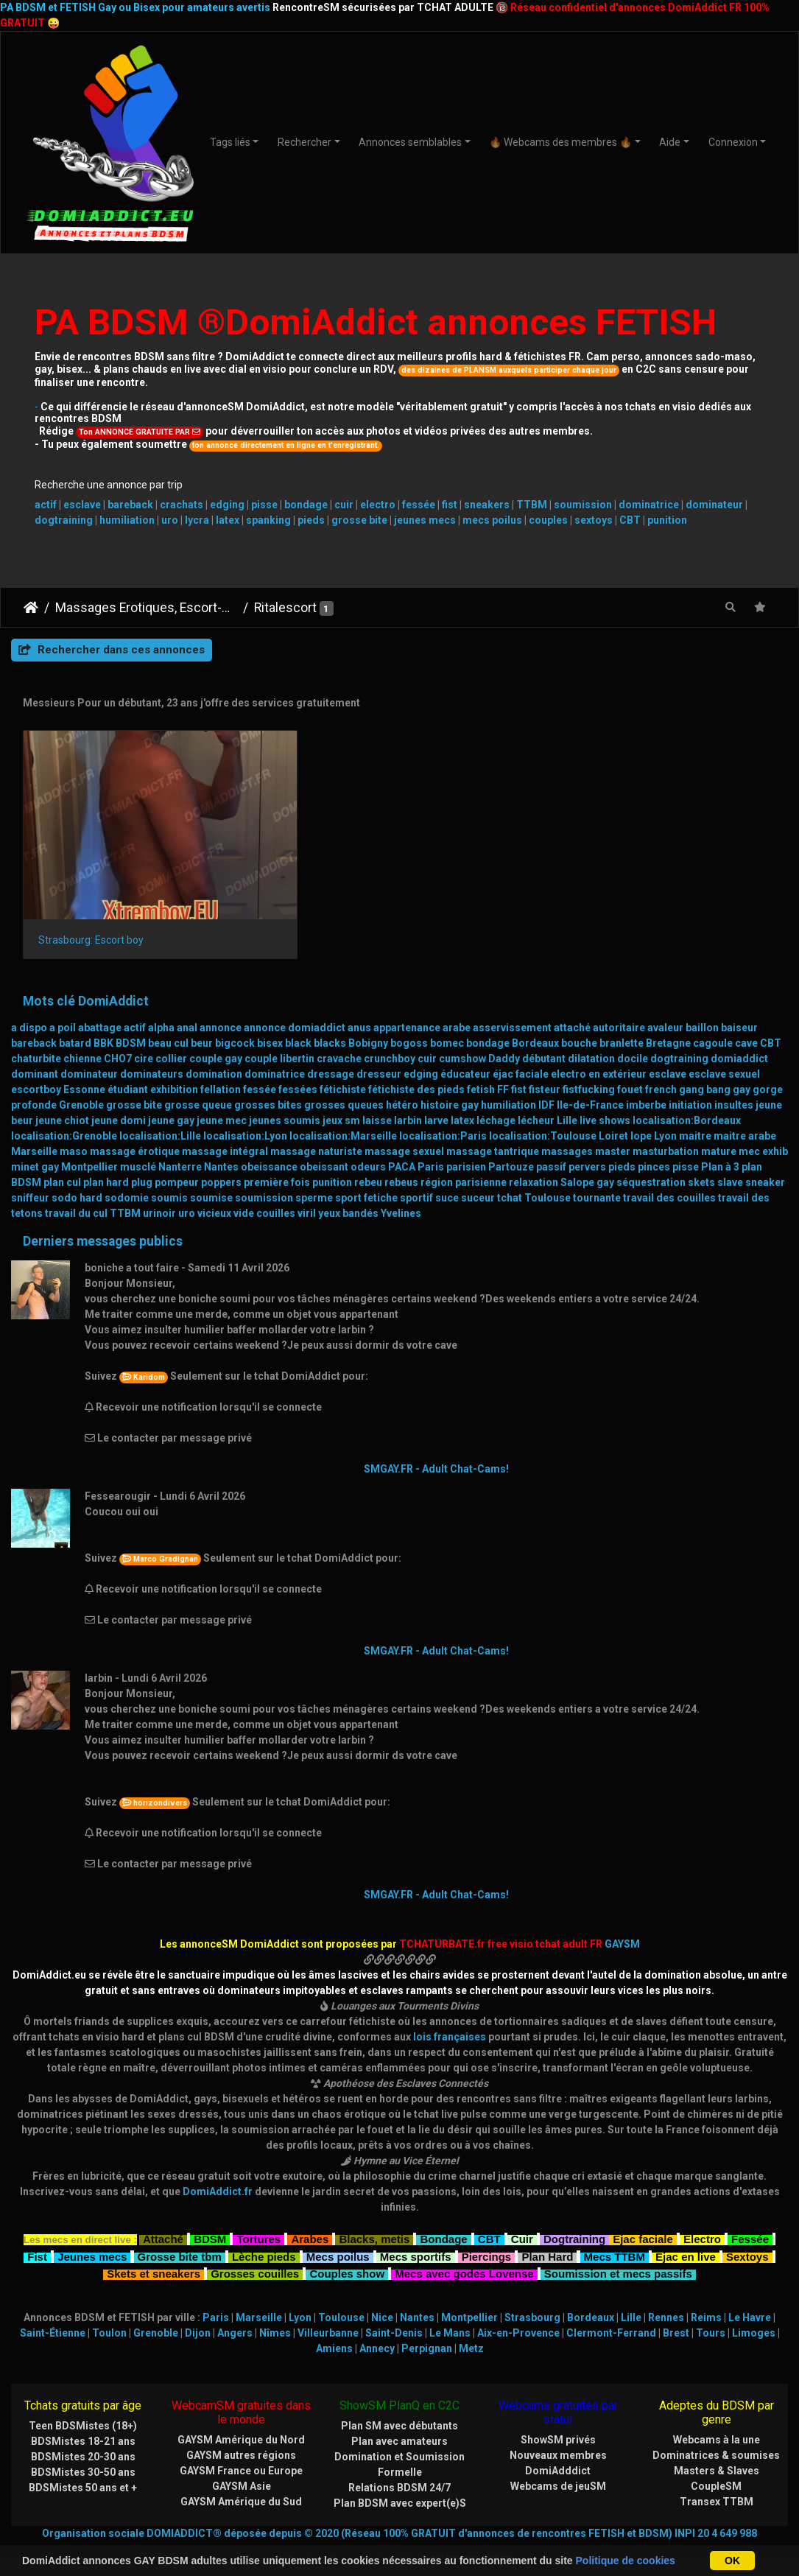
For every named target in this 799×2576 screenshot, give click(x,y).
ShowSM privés (558, 2413)
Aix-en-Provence (518, 2306)
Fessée (750, 2211)
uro (169, 520)
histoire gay (449, 1078)
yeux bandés (348, 1187)
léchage (495, 1094)
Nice (382, 2291)
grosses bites (268, 1078)
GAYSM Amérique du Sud (241, 2475)
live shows (605, 1094)
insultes (733, 1078)
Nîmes (275, 2306)
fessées (297, 1063)
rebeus (401, 1156)
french (661, 1063)
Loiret (613, 1109)
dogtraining (64, 520)
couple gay (215, 1032)
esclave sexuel (724, 1047)
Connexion (733, 142)
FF (503, 1063)
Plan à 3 (720, 1140)
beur (202, 1016)
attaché (572, 1001)
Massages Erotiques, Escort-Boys (146, 607)
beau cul (168, 1016)
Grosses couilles (255, 2245)
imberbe (646, 1078)
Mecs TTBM (614, 2228)
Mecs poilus (338, 2228)
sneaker (765, 1156)
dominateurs (151, 1047)
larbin (408, 1094)
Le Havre (749, 2291)
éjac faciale (521, 1047)
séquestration (651, 1156)
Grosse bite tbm (180, 2228)
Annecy (377, 2322)
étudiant (128, 1063)
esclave (82, 504)
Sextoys (747, 2228)
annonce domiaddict (294, 1001)
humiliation (127, 520)
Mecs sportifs (415, 2228)
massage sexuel (404, 1125)
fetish (481, 1063)
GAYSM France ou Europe (241, 2444)
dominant (34, 1047)
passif (551, 1140)
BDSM (131, 1016)
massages (567, 1125)
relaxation (533, 1156)
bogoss (409, 1016)
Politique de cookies (625, 2560)
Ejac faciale (643, 2211)
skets (701, 1156)
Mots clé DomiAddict (86, 974)
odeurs (368, 1140)
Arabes (309, 2211)
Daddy (504, 1032)
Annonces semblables (410, 142)
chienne (82, 1032)
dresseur (378, 1047)
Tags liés (230, 142)
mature (718, 1125)
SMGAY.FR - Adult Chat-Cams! (436, 1442)
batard (75, 1016)
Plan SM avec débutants (399, 2399)
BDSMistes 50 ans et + (83, 2461)
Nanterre (180, 1140)
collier (171, 1032)
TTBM (531, 504)
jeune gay (171, 1094)
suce (447, 1171)
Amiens (334, 2322)
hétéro (402, 1078)
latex (227, 520)
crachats (181, 504)
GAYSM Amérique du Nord (241, 2413)
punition (667, 520)
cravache (339, 1032)
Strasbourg (532, 2291)
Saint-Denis (394, 2306)
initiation (690, 1078)
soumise (211, 1171)
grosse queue (198, 1078)
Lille (567, 1094)
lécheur (536, 1094)
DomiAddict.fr (218, 2165)
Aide (669, 142)
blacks (330, 1016)
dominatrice (649, 504)
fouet (630, 1063)
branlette (621, 1016)
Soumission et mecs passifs (618, 2245)
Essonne (84, 1063)
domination (214, 1047)
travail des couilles (669, 1171)
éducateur (465, 1047)
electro (377, 504)
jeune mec (222, 1094)
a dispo (29, 1001)
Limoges (753, 2306)
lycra (197, 520)
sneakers (487, 504)
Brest (676, 2306)
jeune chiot (62, 1094)
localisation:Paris (443, 1109)
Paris (431, 1140)
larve (436, 1094)
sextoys (593, 520)
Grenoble (81, 1078)
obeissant (324, 1140)
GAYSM (622, 1917)
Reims (706, 2291)
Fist (37, 2228)
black (298, 1016)
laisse (377, 1094)
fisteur (544, 1063)
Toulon (109, 2306)
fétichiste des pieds (416, 1063)
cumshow (462, 1032)
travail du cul (76, 1187)
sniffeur (30, 1171)
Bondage (443, 2211)
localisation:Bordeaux (687, 1094)
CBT (630, 520)
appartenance (406, 1001)
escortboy (36, 1063)
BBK (103, 1016)
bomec (447, 1016)
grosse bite (359, 520)
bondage (306, 504)
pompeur (177, 1156)
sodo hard (77, 1171)
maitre (695, 1109)
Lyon (665, 1109)
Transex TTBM (716, 2475)
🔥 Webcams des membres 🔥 (560, 142)
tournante (597, 1171)
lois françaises (449, 2010)
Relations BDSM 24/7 (399, 2461)
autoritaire (619, 1001)
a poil (62, 1001)
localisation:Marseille (343, 1109)
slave (730, 1156)
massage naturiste (316, 1125)
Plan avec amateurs (399, 2415)
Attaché (163, 2211)
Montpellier (89, 1140)
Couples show (346, 2245)
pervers (587, 1140)
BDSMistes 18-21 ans (83, 2415)
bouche (579, 1016)
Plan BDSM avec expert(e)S (400, 2476)
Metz (471, 2322)
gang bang (705, 1063)
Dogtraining (574, 2211)
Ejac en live (685, 2228)
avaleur (665, 1001)
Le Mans (450, 2306)
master (612, 1125)
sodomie (127, 1171)
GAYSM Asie (241, 2460)
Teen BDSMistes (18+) (83, 2399)
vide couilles (264, 1187)
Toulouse (547, 1171)
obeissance (269, 1140)
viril (307, 1187)
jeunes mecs (425, 520)
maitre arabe (745, 1109)
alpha (161, 1001)
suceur (478, 1171)
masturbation (666, 1125)
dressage (330, 1047)
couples (548, 520)
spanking (268, 520)
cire (143, 1032)
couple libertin (279, 1032)
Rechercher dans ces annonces (111, 649)
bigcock (235, 1016)
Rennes (666, 2291)
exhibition (174, 1063)
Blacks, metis (374, 2211)
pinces (654, 1140)
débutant (544, 1032)
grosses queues (344, 1078)
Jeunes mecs (92, 2228)
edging (227, 504)
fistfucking (589, 1063)
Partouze (511, 1140)
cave (746, 1016)
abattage (100, 1001)
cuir (343, 504)
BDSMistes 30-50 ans (83, 2446)
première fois (277, 1156)
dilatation (591, 1032)
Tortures (258, 2211)
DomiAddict (31, 607)
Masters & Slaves (716, 2444)
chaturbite (36, 1032)
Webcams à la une (716, 2413)
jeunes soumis (284, 1094)
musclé (138, 1140)
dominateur (714, 504)
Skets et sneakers (153, 2245)
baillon (702, 1001)
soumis (169, 1171)
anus (359, 1001)
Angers (235, 2306)
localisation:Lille (160, 1109)
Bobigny (368, 1016)
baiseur (739, 1001)
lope (641, 1109)
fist (449, 504)
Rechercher (304, 142)
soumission (583, 504)
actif (46, 504)
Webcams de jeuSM (558, 2460)
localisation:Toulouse (542, 1109)
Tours (710, 2306)
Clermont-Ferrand (611, 2306)
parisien (466, 1140)
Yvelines (401, 1187)
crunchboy (389, 1032)
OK (732, 2560)
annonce (221, 1001)
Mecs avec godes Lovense (464, 2245)
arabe (457, 1001)
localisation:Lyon (245, 1109)
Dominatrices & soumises (716, 2429)
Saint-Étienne (52, 2306)
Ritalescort (285, 607)
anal (187, 1001)
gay (741, 1063)
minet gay (35, 1140)
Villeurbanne (328, 2306)
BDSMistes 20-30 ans (83, 2430)
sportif (416, 1171)
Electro (702, 2211)
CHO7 (118, 1032)
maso (74, 1125)
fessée (418, 504)
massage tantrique (492, 1125)
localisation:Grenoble (64, 1109)
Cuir (522, 2211)
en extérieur (617, 1047)
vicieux (214, 1187)
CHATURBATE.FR (471, 2534)
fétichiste (343, 1063)
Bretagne (668, 1016)
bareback (130, 504)
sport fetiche (366, 1171)
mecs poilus (492, 520)
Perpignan (426, 2322)
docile (632, 1032)
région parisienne (463, 1156)
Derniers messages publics (103, 1214)
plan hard (106, 1156)
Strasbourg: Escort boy (91, 913)
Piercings (487, 2228)
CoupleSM (716, 2460)
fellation (220, 1063)
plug (141, 1156)
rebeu (368, 1156)
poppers (221, 1156)
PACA (401, 1140)
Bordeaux (535, 1016)
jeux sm (341, 1094)
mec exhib (763, 1125)
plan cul (62, 1156)
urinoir (159, 1187)
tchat (509, 1171)
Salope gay (587, 1156)
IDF (546, 1078)
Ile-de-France (590, 1078)
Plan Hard (547, 2228)
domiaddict (739, 1032)
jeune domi (118, 1094)
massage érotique (135, 1125)
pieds (311, 520)
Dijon (198, 2306)
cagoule (713, 1016)
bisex (270, 1016)
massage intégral (225, 1125)
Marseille (34, 1125)
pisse (264, 504)
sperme (314, 1171)
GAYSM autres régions (241, 2429)
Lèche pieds (264, 2228)
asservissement (512, 1001)
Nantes (221, 1140)
